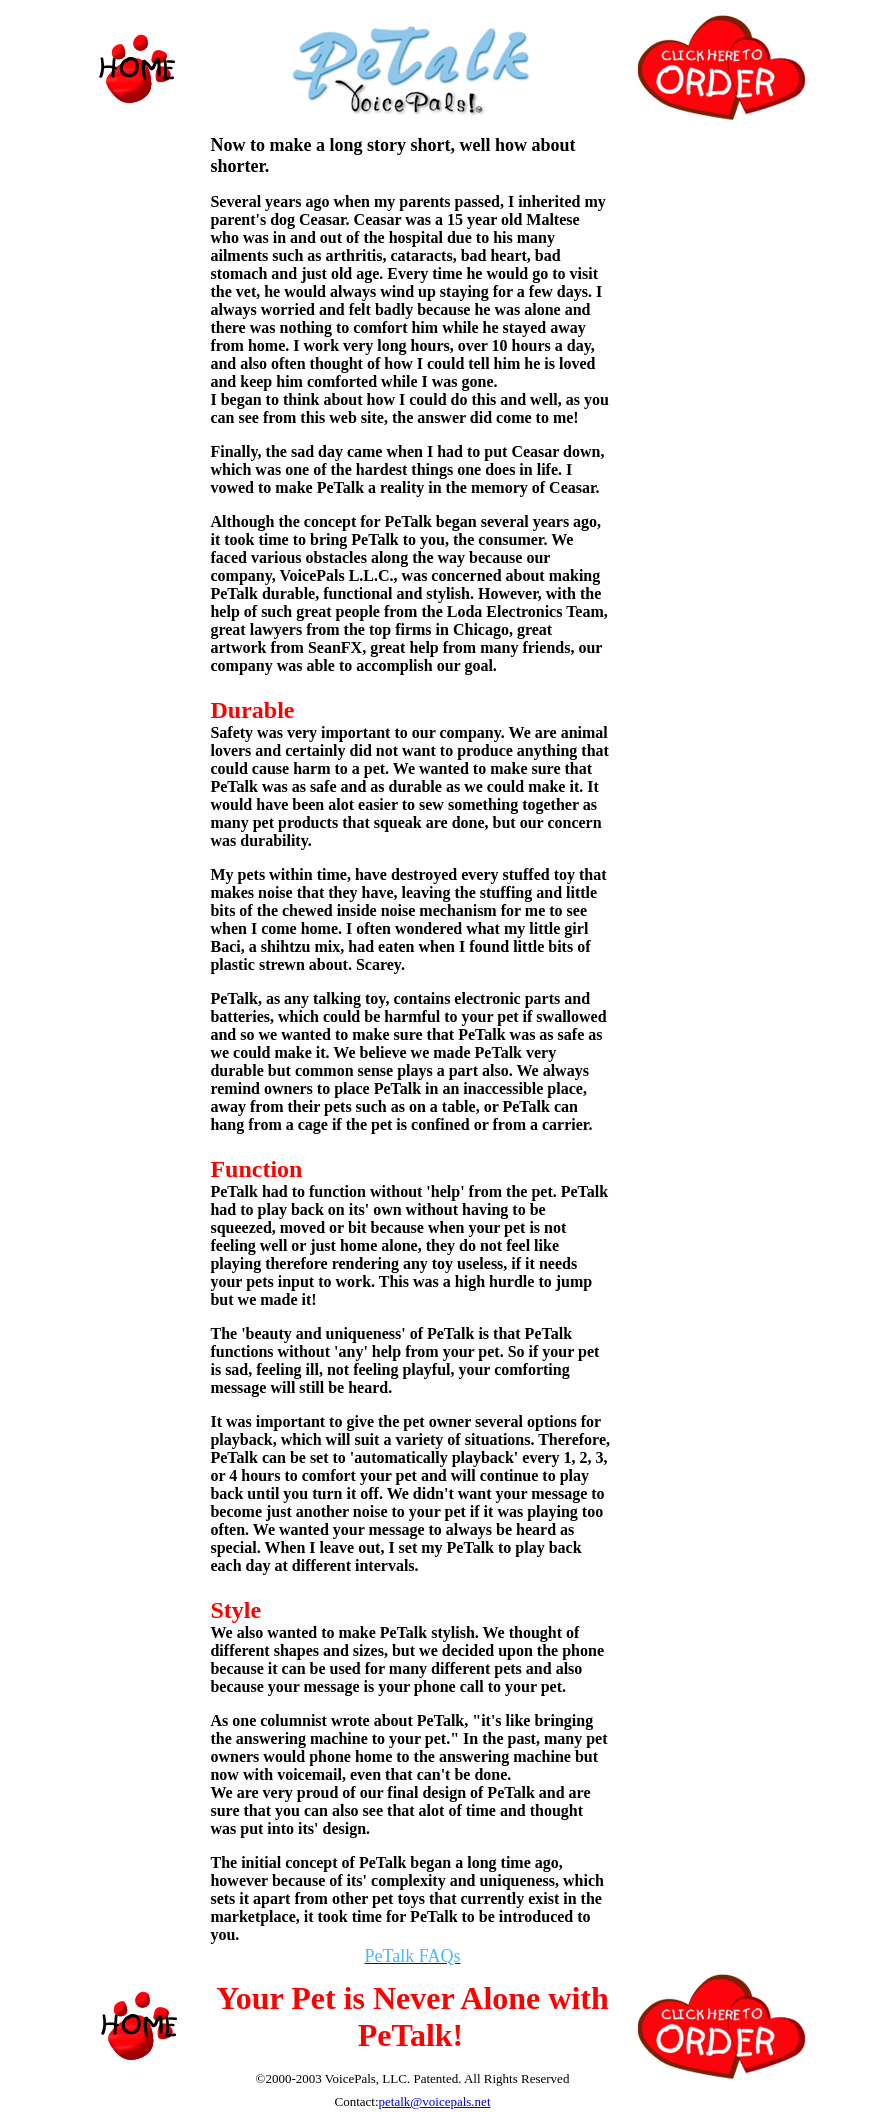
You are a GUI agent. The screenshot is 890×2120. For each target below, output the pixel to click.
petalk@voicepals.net (435, 2101)
